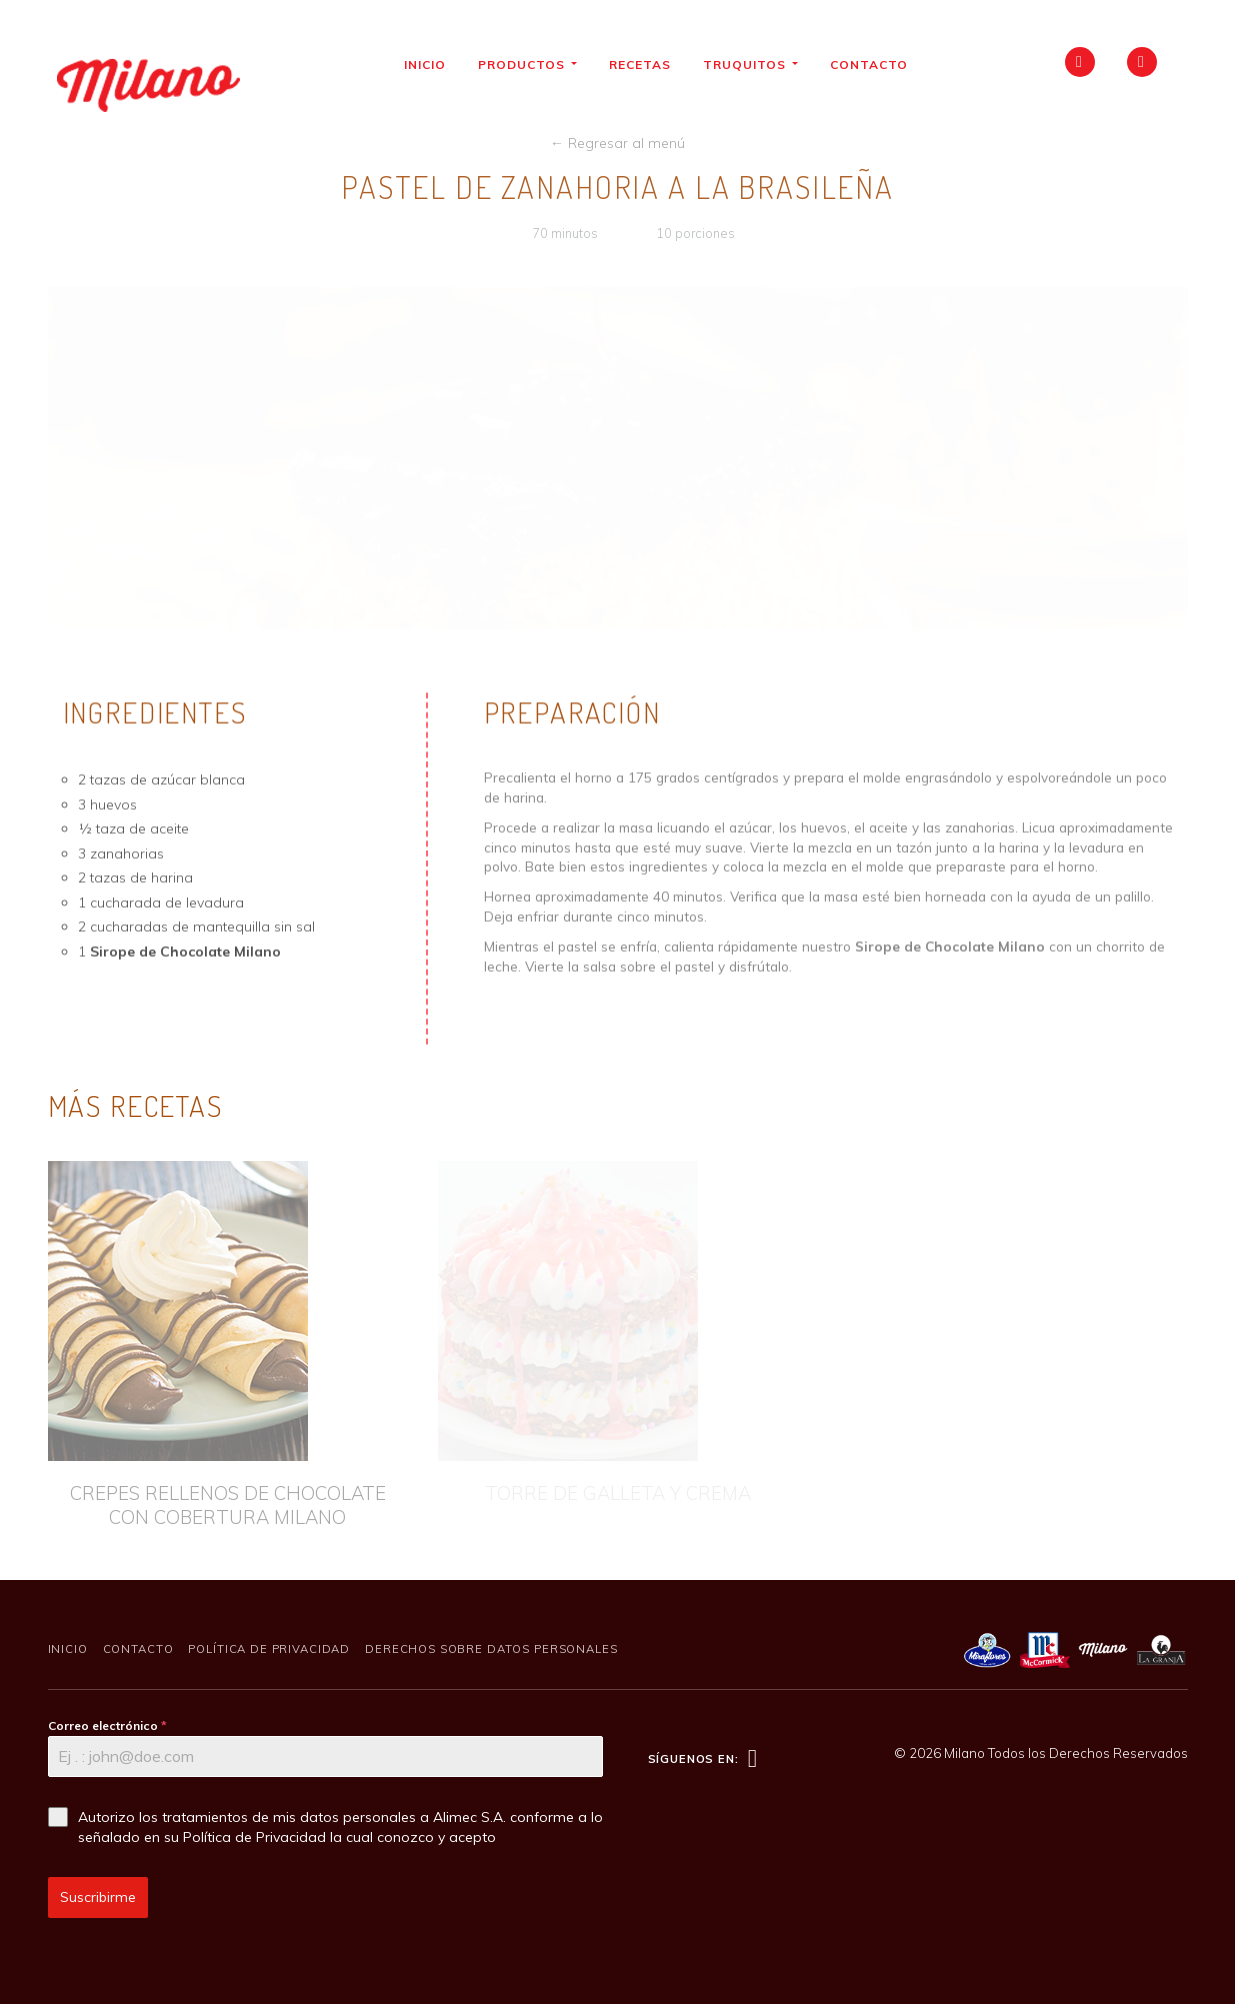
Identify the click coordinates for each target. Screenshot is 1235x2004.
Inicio (432, 64)
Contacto (876, 64)
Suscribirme (98, 1897)
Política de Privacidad (269, 1649)
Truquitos (757, 64)
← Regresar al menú (617, 143)
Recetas (647, 64)
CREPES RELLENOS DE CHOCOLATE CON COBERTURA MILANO (228, 1505)
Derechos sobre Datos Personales (491, 1649)
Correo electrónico (107, 1725)
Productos (534, 64)
